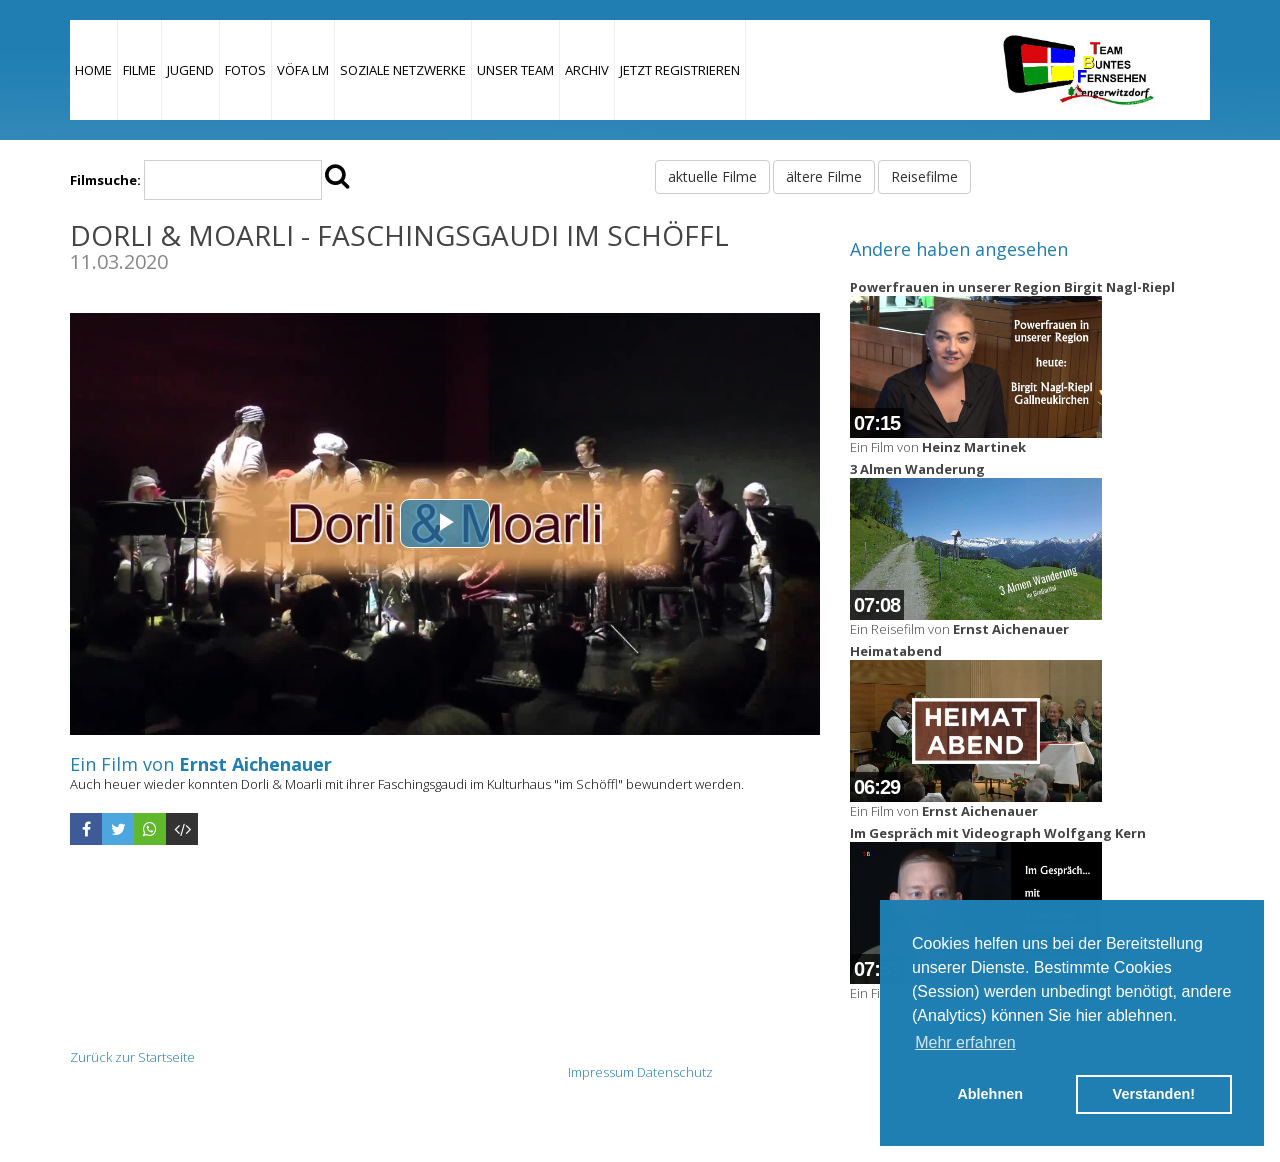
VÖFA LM (303, 70)
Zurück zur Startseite (132, 1057)
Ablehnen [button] (990, 1094)
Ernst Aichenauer (255, 764)
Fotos (245, 70)
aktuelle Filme (712, 176)
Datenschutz (675, 1072)
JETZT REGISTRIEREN (680, 70)
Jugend (190, 70)
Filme (139, 70)
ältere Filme (824, 176)
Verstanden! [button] (1154, 1094)
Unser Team (515, 70)
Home (93, 70)
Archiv (587, 70)
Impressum (601, 1072)
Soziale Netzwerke (403, 70)
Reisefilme (924, 176)
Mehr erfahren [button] (965, 1042)
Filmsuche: (105, 180)
